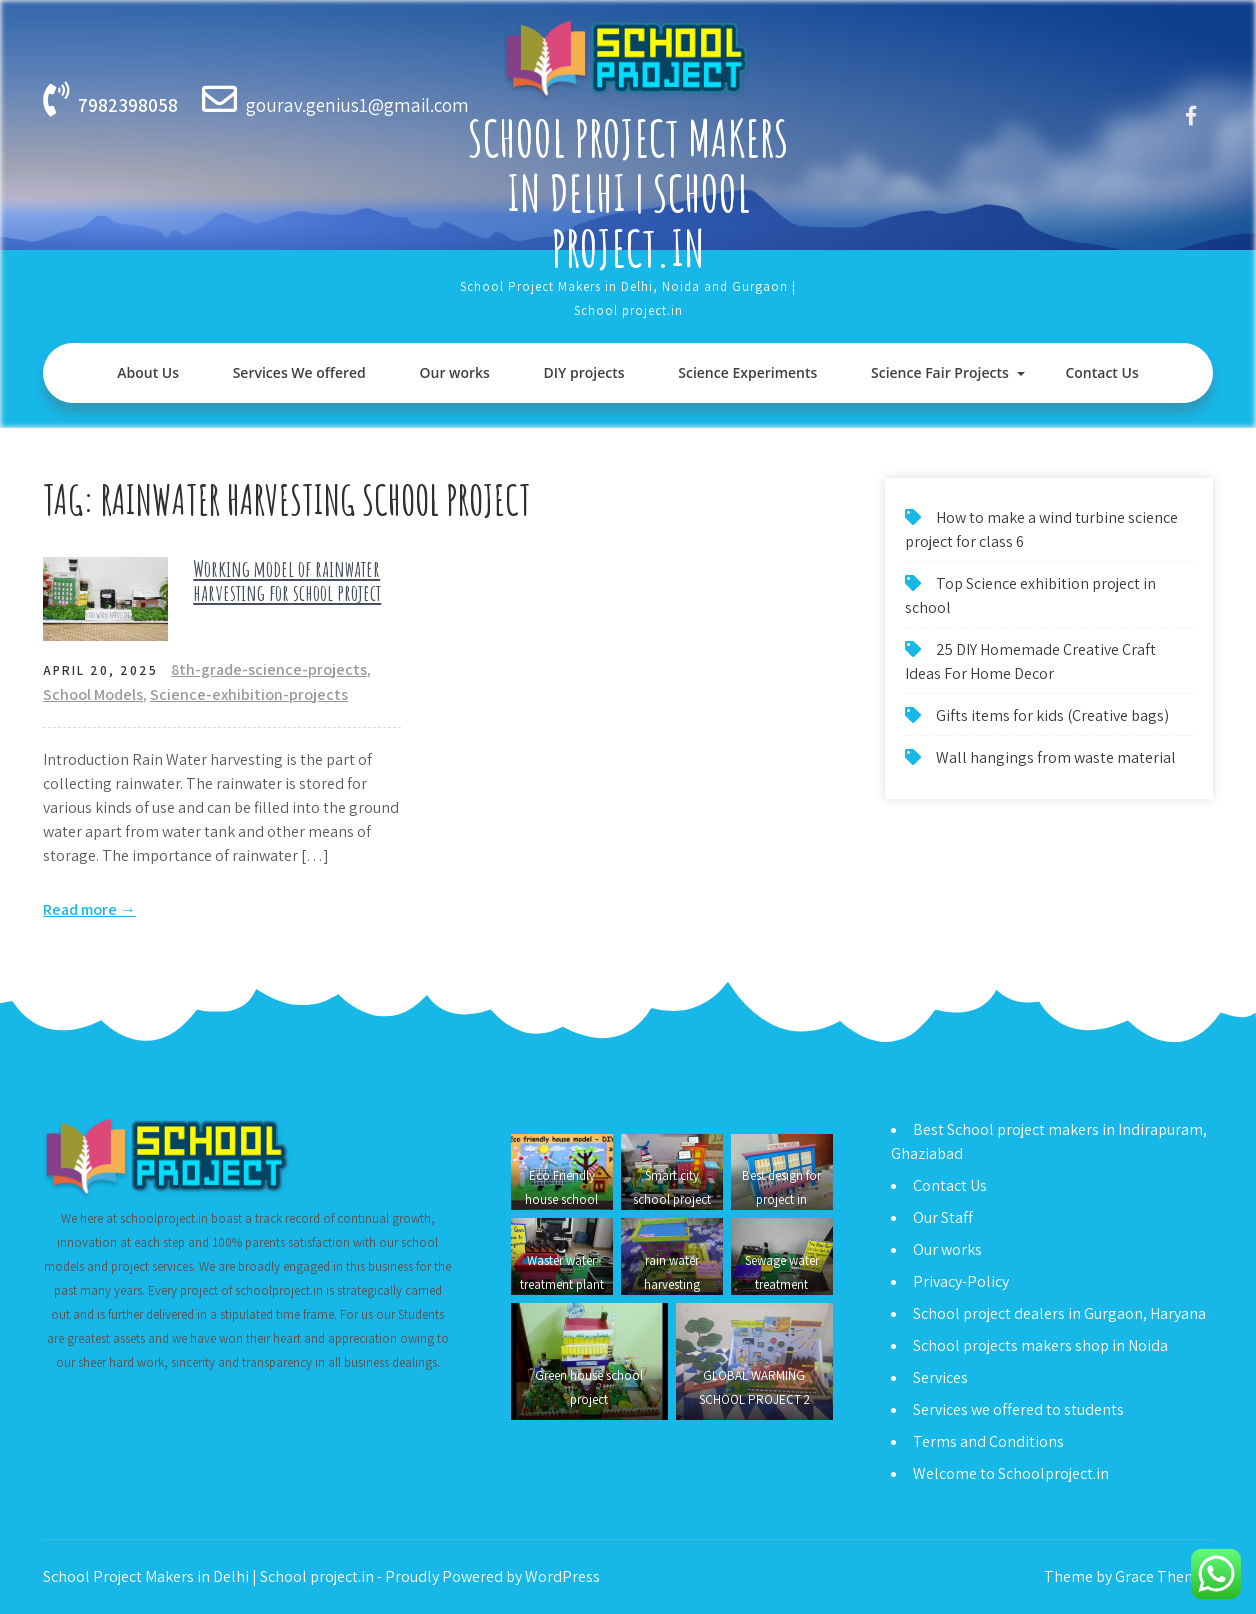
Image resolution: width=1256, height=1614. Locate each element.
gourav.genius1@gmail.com (357, 105)
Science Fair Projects (940, 372)
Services (940, 1377)
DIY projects (584, 372)
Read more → (89, 909)
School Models (93, 694)
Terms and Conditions (988, 1441)
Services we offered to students (1018, 1409)
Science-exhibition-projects (249, 694)
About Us (148, 372)
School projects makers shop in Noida (1040, 1345)
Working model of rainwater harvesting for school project (287, 580)
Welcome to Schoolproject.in (1011, 1473)
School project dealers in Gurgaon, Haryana (1059, 1313)
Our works (454, 372)
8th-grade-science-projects (269, 669)
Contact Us (1101, 372)
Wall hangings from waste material (1056, 757)
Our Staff (943, 1217)
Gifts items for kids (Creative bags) (1052, 715)
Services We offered (299, 372)
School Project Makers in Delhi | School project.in (628, 192)
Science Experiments (747, 372)
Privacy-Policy (961, 1281)
